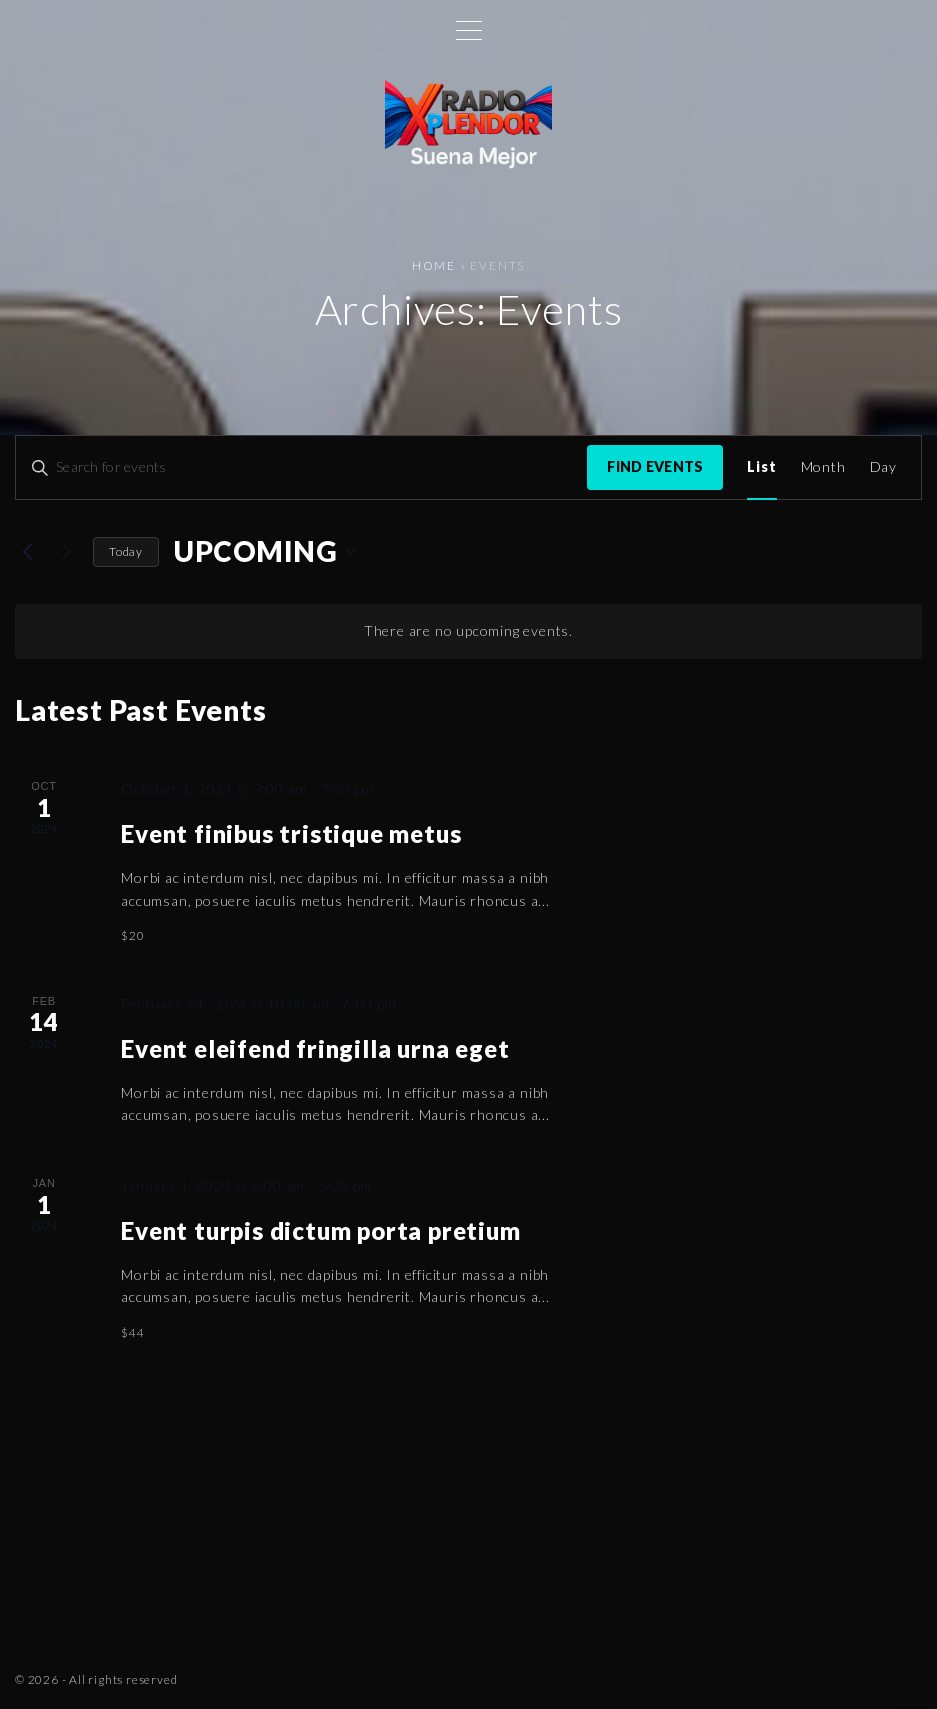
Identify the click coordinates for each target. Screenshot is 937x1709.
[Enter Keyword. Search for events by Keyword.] (301, 467)
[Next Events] (66, 552)
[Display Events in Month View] (823, 467)
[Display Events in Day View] (883, 467)
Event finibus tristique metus (291, 833)
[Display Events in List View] (761, 467)
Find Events (655, 466)
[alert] (468, 631)
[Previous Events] (27, 552)
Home (434, 265)
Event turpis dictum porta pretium (320, 1230)
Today (126, 551)
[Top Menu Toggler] (469, 30)
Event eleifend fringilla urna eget (315, 1048)
